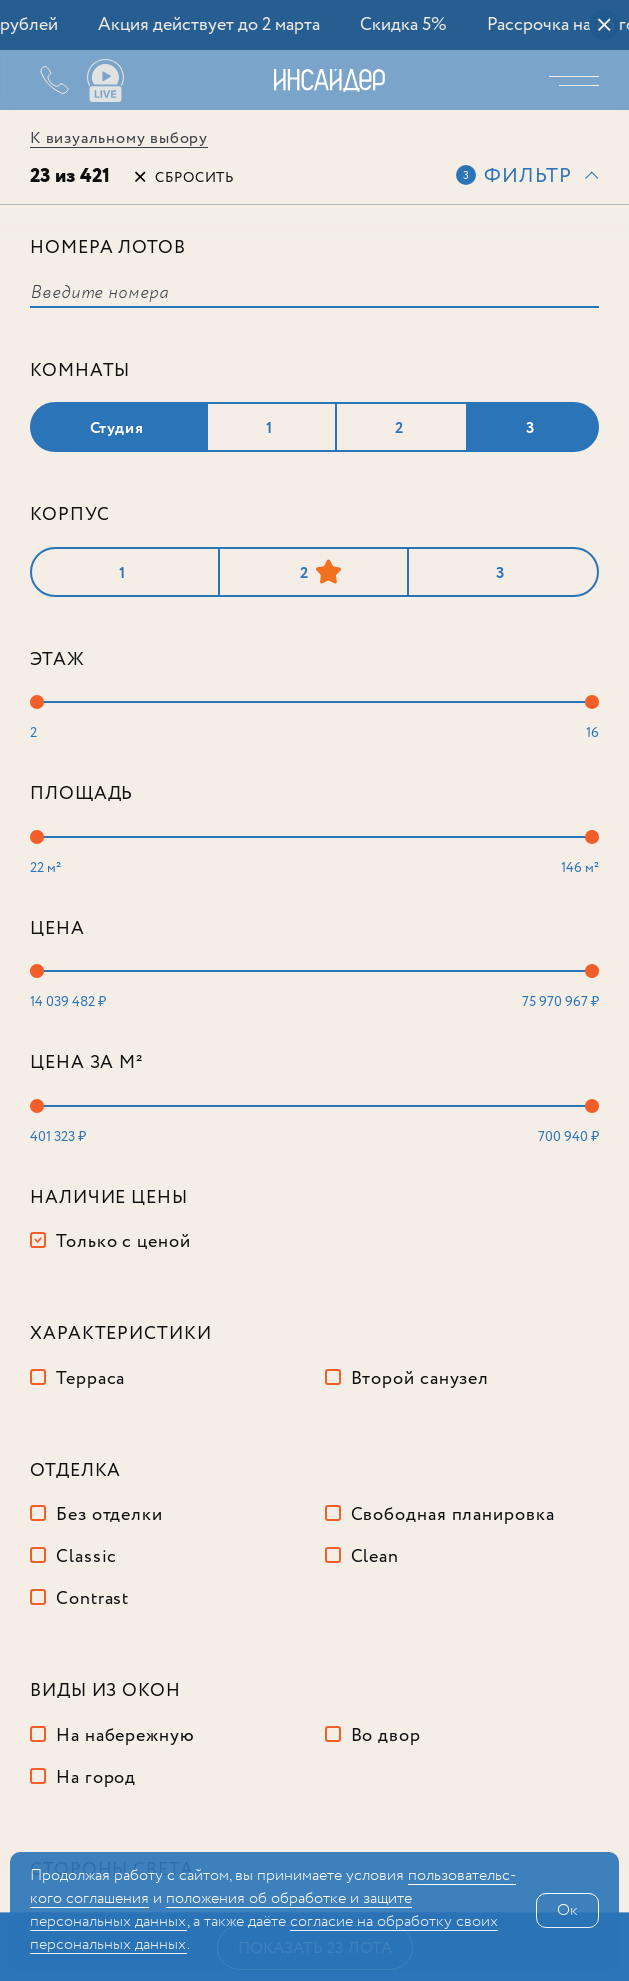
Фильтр (528, 176)
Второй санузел (420, 1379)
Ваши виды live (105, 81)
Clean (375, 1557)
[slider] (37, 702)
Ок (567, 1910)
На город (96, 1778)
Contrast (92, 1599)
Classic (86, 1557)
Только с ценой (123, 1242)
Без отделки (109, 1515)
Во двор (386, 1736)
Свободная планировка (453, 1515)
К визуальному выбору (119, 138)
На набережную (125, 1736)
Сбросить (194, 178)
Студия (117, 428)
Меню (579, 80)
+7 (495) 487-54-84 (40, 80)
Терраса (90, 1379)
